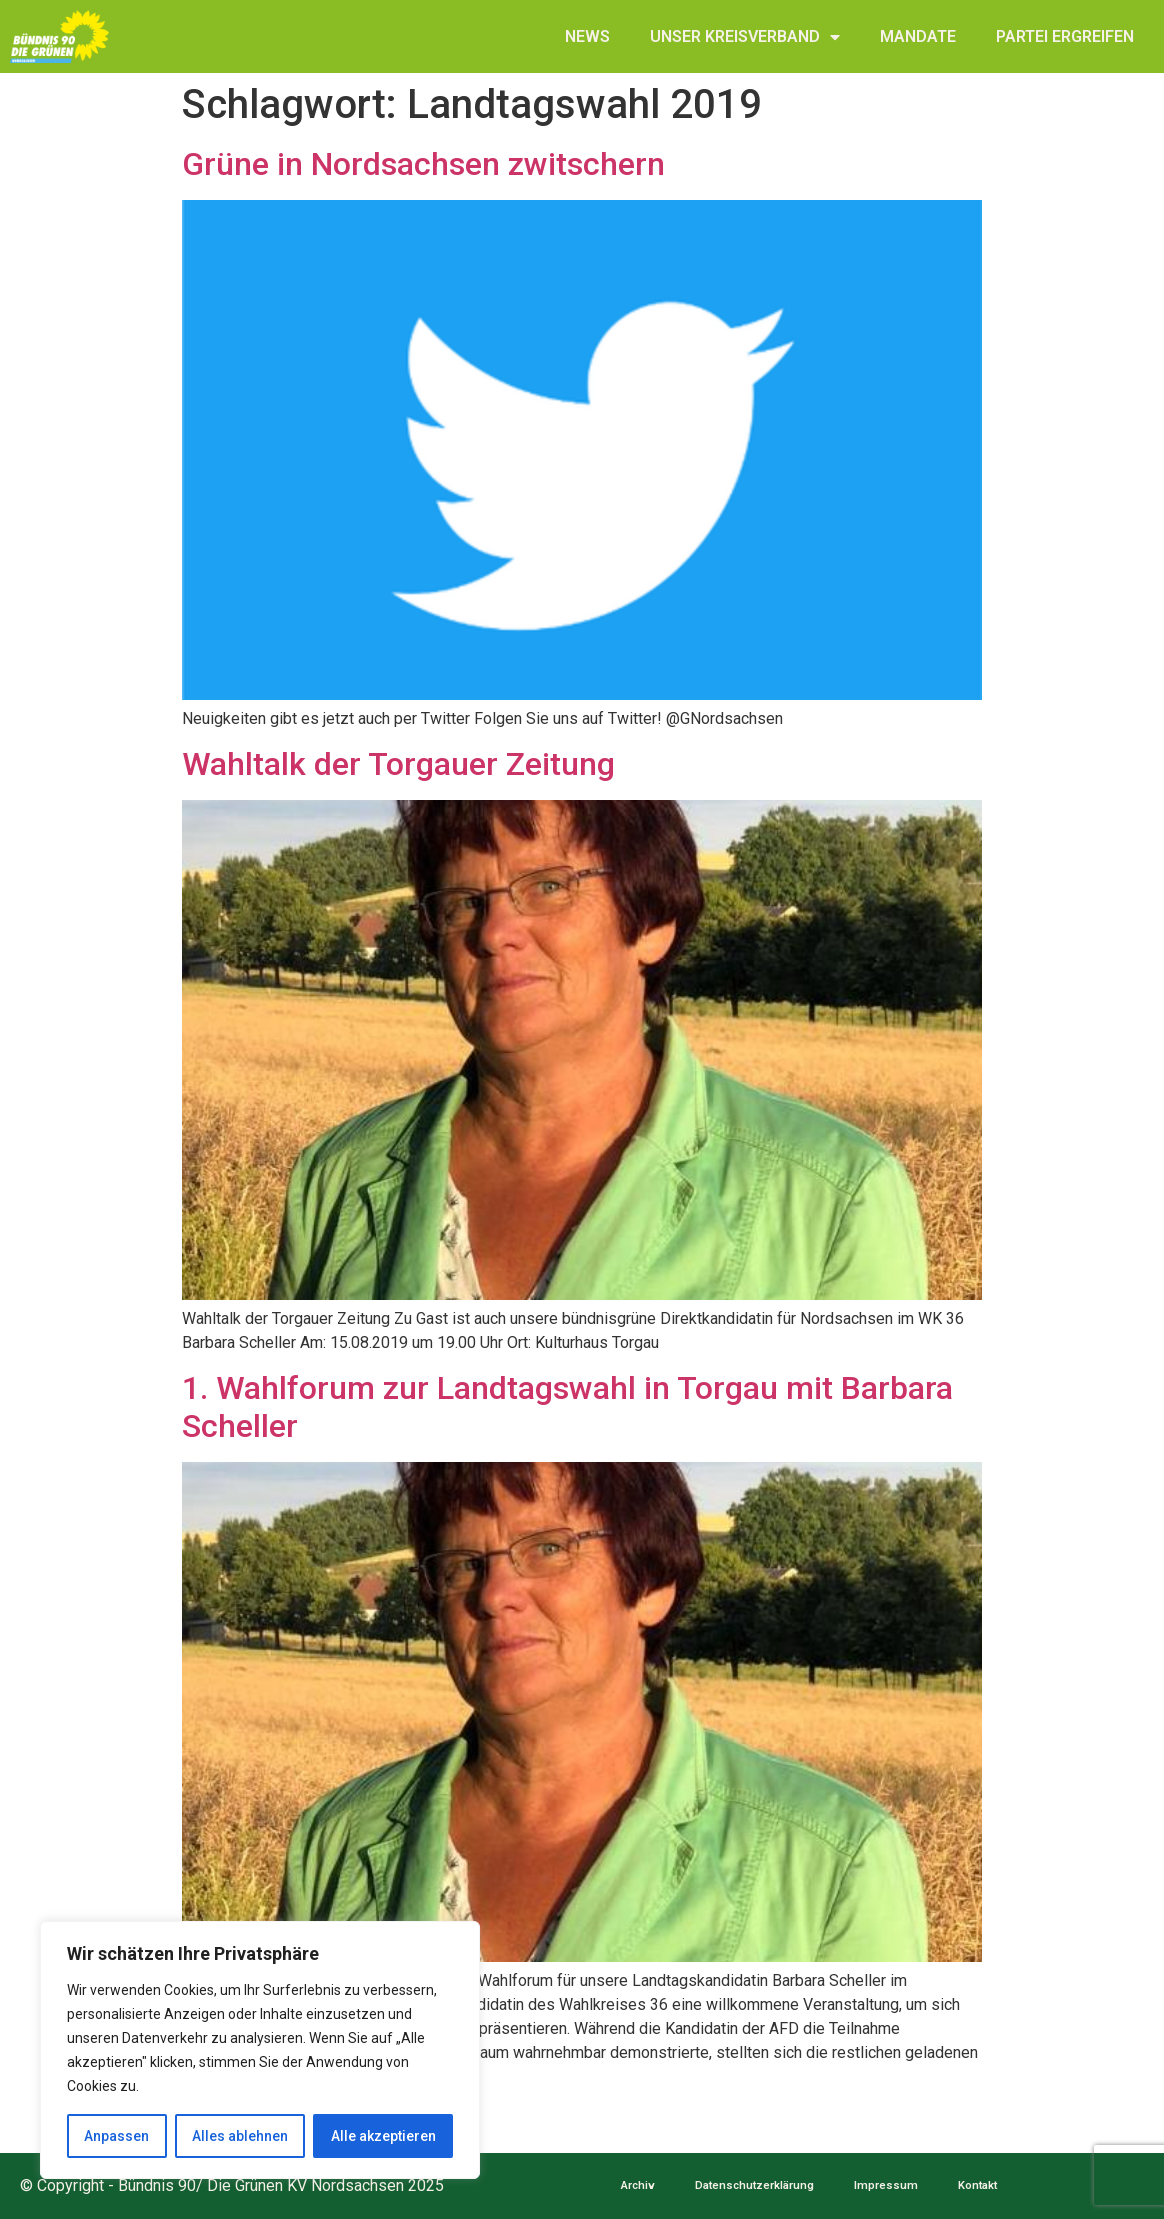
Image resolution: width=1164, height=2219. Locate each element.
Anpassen (116, 2136)
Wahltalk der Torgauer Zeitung (398, 764)
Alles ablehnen (240, 2136)
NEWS (587, 36)
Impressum (886, 2185)
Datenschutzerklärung (754, 2185)
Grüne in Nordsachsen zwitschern (423, 164)
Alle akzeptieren (383, 2136)
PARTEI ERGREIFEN (1065, 36)
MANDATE (918, 36)
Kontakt (977, 2185)
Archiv (638, 2185)
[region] (260, 2050)
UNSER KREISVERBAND (745, 37)
